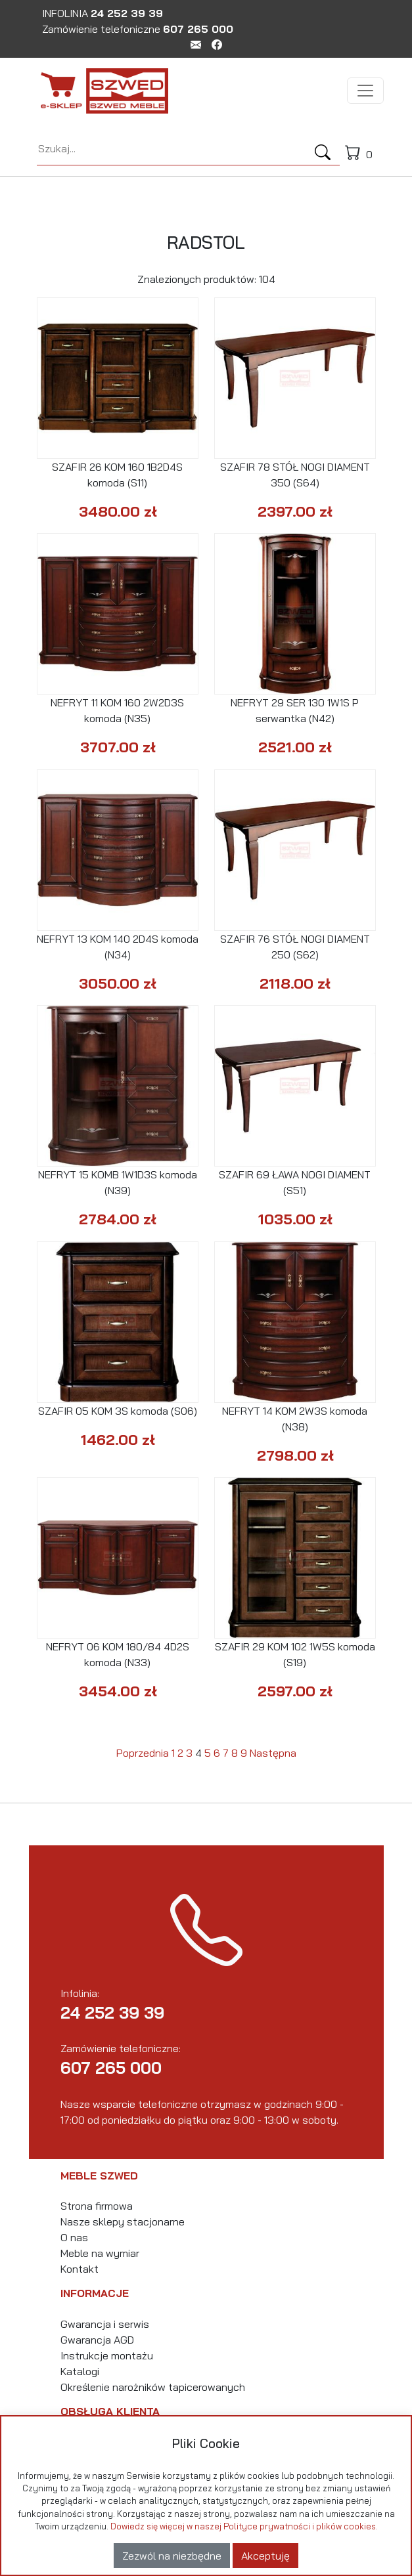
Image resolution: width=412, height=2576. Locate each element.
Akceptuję (265, 2555)
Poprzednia (142, 1752)
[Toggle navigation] (365, 90)
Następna (273, 1752)
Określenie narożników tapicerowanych (152, 2387)
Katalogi (79, 2371)
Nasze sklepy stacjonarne (122, 2221)
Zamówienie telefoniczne (137, 28)
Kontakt (79, 2268)
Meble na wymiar (99, 2253)
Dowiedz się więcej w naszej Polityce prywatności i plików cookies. (244, 2526)
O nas (74, 2237)
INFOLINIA (102, 13)
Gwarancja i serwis (104, 2323)
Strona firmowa (96, 2205)
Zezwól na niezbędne (171, 2555)
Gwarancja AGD (97, 2339)
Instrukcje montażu (106, 2355)
